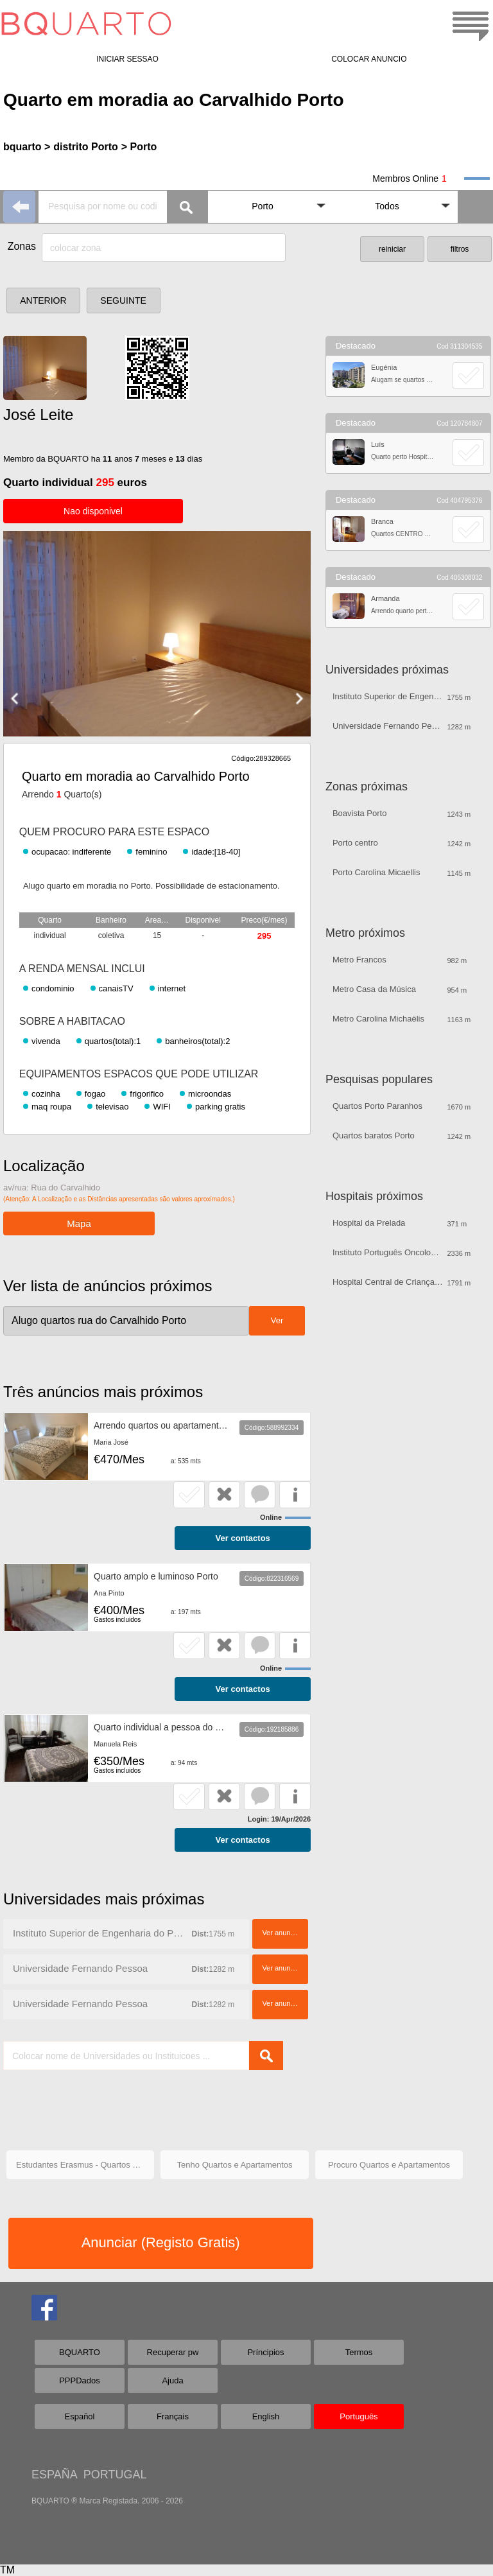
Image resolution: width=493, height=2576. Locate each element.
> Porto (139, 146)
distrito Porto (85, 146)
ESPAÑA (54, 2474)
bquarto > (26, 146)
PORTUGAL (115, 2474)
